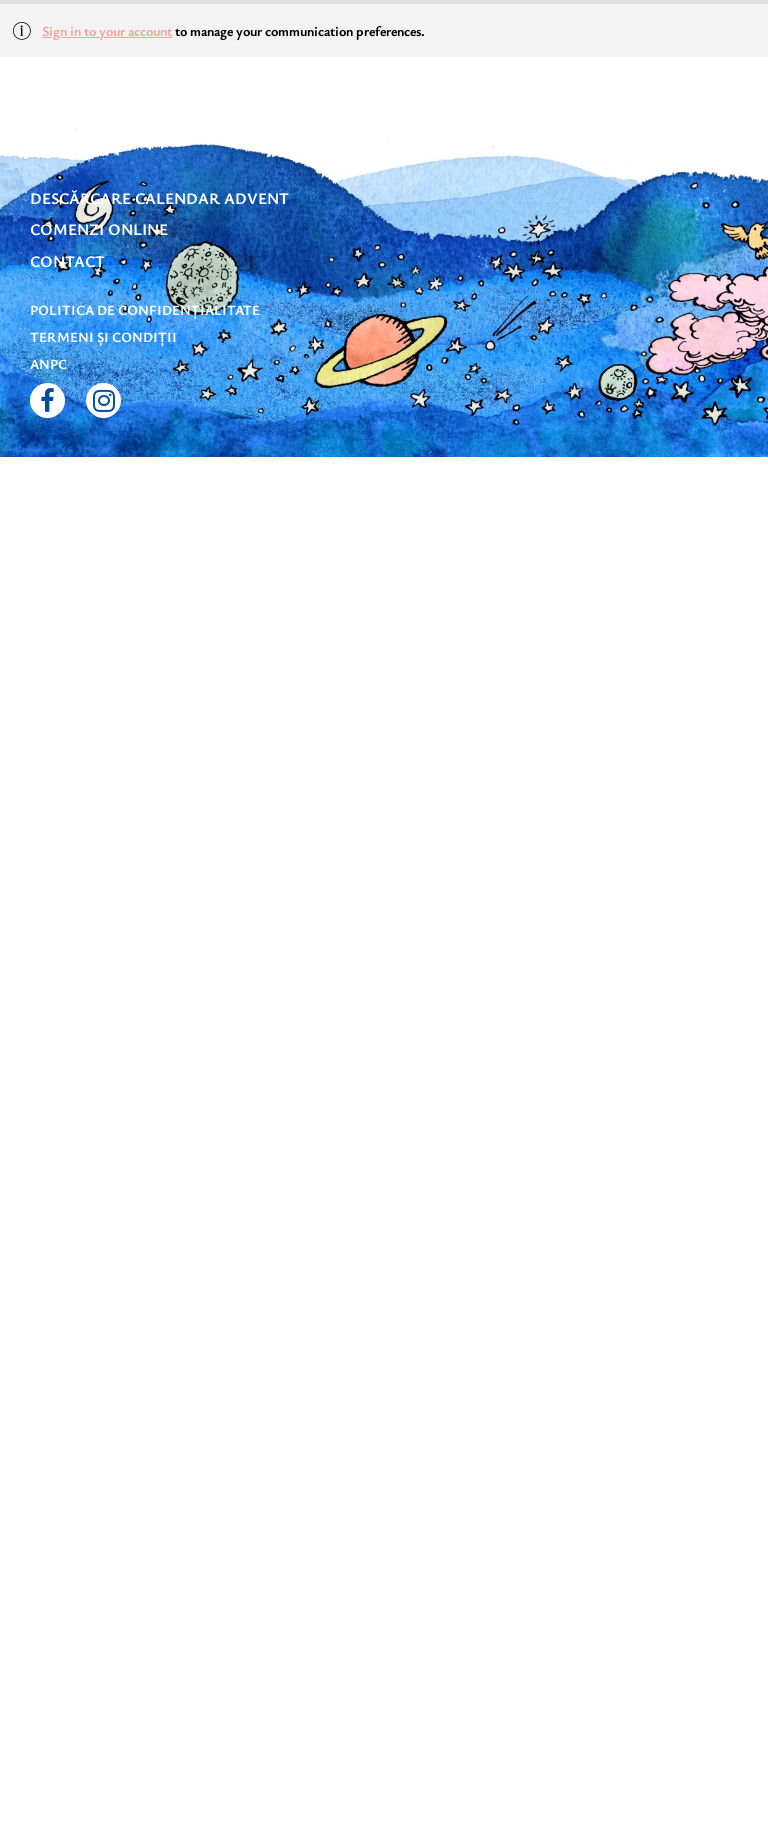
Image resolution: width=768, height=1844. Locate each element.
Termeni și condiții (103, 336)
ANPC (48, 363)
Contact (67, 261)
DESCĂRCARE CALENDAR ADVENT (159, 198)
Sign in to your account (107, 30)
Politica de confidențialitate (145, 309)
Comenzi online (99, 229)
